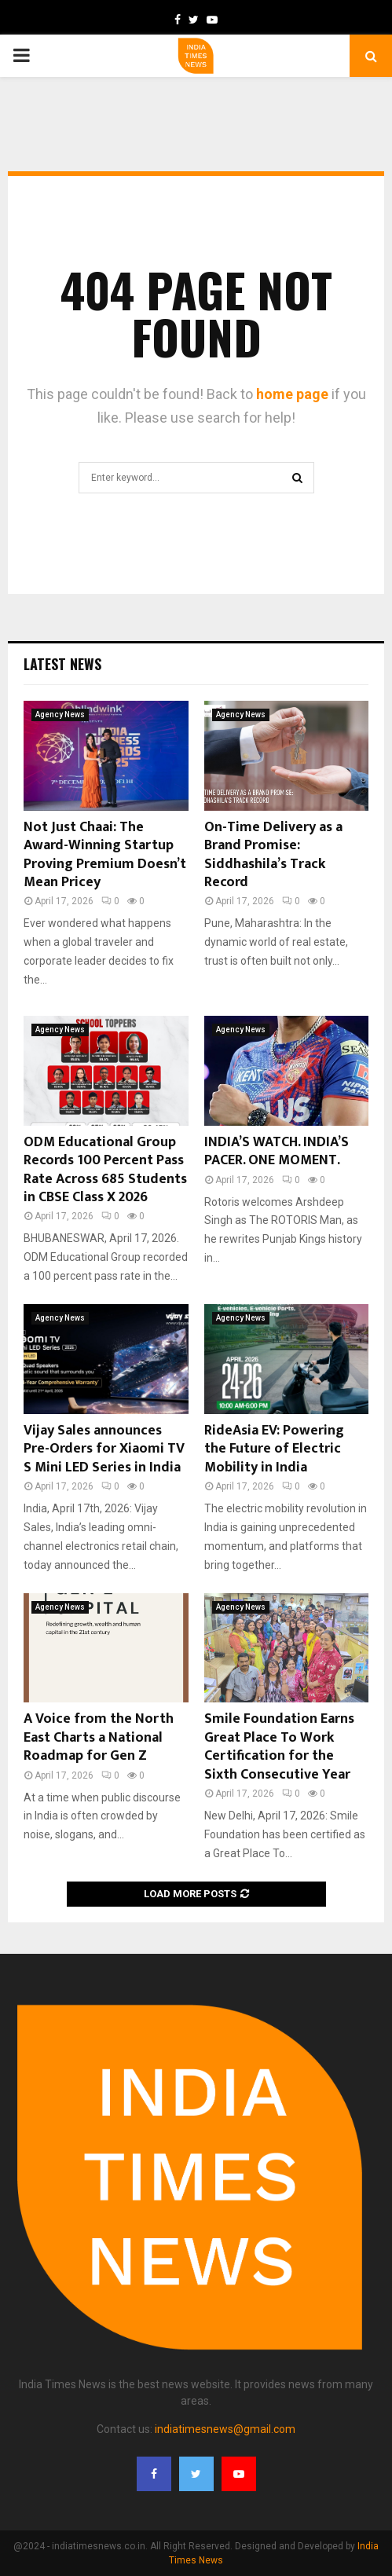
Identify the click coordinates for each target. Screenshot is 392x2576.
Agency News (60, 714)
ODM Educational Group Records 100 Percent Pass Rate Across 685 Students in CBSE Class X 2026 (105, 1169)
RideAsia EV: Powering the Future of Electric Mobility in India (274, 1449)
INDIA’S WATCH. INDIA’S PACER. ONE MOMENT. (276, 1151)
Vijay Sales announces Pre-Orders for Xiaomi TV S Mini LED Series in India (104, 1449)
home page (292, 394)
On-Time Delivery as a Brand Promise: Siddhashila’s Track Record (273, 854)
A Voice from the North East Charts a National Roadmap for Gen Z (99, 1737)
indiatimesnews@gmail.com (225, 2429)
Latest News (62, 664)
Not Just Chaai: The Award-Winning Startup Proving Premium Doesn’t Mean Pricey (105, 854)
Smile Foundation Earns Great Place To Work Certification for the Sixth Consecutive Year (279, 1746)
